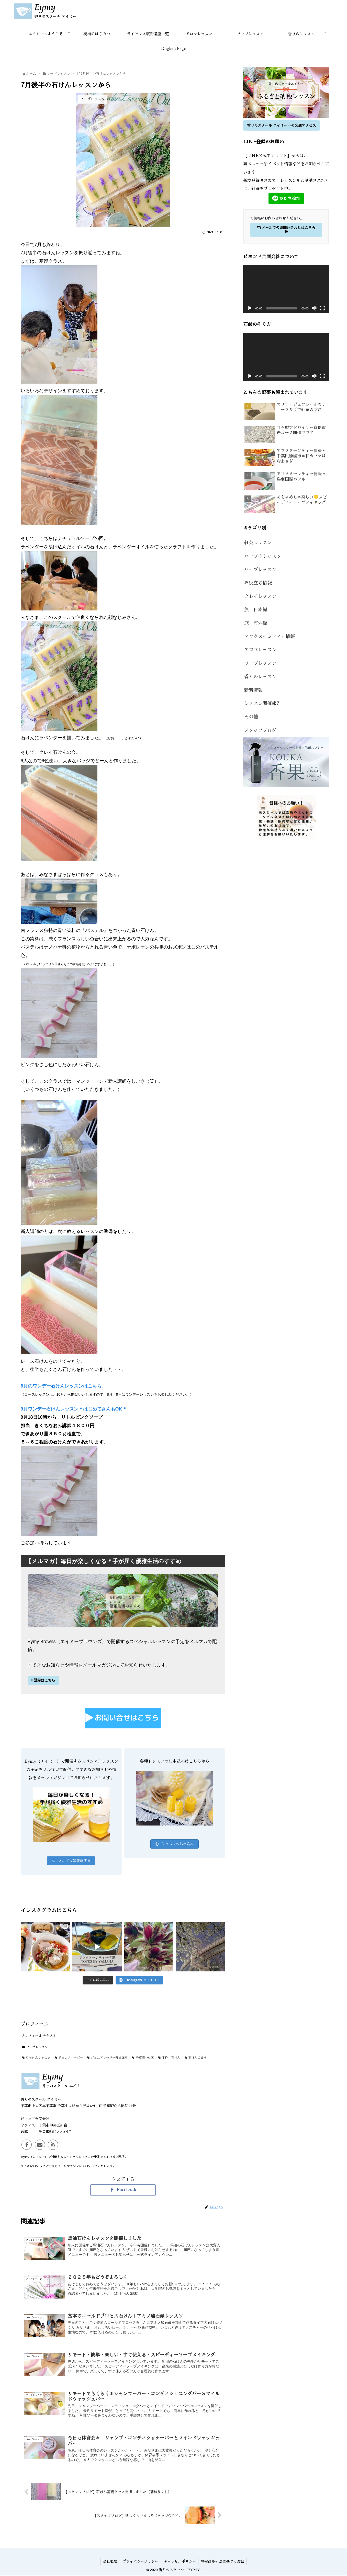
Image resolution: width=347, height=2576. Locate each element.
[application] (286, 289)
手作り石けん (169, 2057)
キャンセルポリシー (180, 2562)
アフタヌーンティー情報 (269, 636)
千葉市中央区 (143, 2057)
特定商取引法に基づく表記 (222, 2562)
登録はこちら (43, 1680)
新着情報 (253, 690)
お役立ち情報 (258, 583)
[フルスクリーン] (322, 308)
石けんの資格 (196, 2057)
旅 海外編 (255, 623)
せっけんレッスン (36, 2057)
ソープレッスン (35, 2047)
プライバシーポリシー (140, 2562)
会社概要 (110, 2562)
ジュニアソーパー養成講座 (107, 2057)
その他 (251, 716)
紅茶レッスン (258, 542)
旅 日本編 (255, 609)
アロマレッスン (260, 650)
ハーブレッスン (260, 569)
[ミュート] (314, 308)
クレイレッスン (260, 596)
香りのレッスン (260, 676)
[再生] (249, 308)
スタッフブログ (260, 730)
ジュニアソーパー (69, 2057)
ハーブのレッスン (262, 556)
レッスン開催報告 (262, 703)
